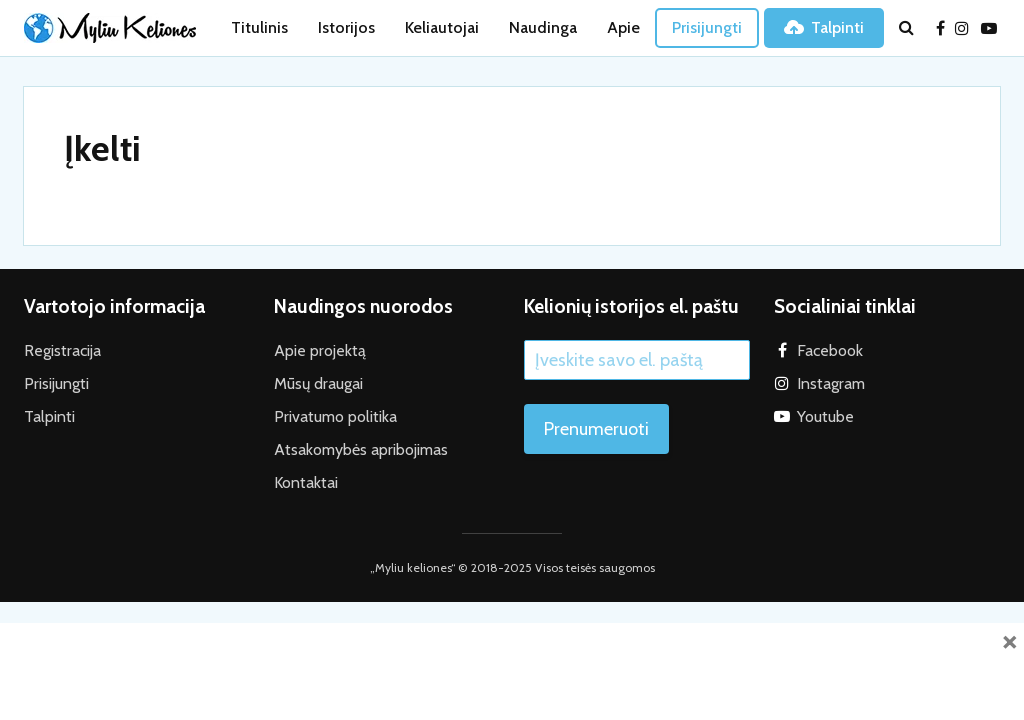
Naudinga (543, 27)
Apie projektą (320, 350)
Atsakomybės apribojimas (361, 449)
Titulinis (259, 27)
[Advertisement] (512, 668)
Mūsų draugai (318, 383)
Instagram (831, 383)
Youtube (825, 416)
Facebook (830, 350)
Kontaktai (306, 482)
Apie (623, 27)
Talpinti (824, 27)
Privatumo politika (335, 416)
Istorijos (346, 27)
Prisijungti (707, 27)
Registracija (62, 350)
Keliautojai (442, 27)
